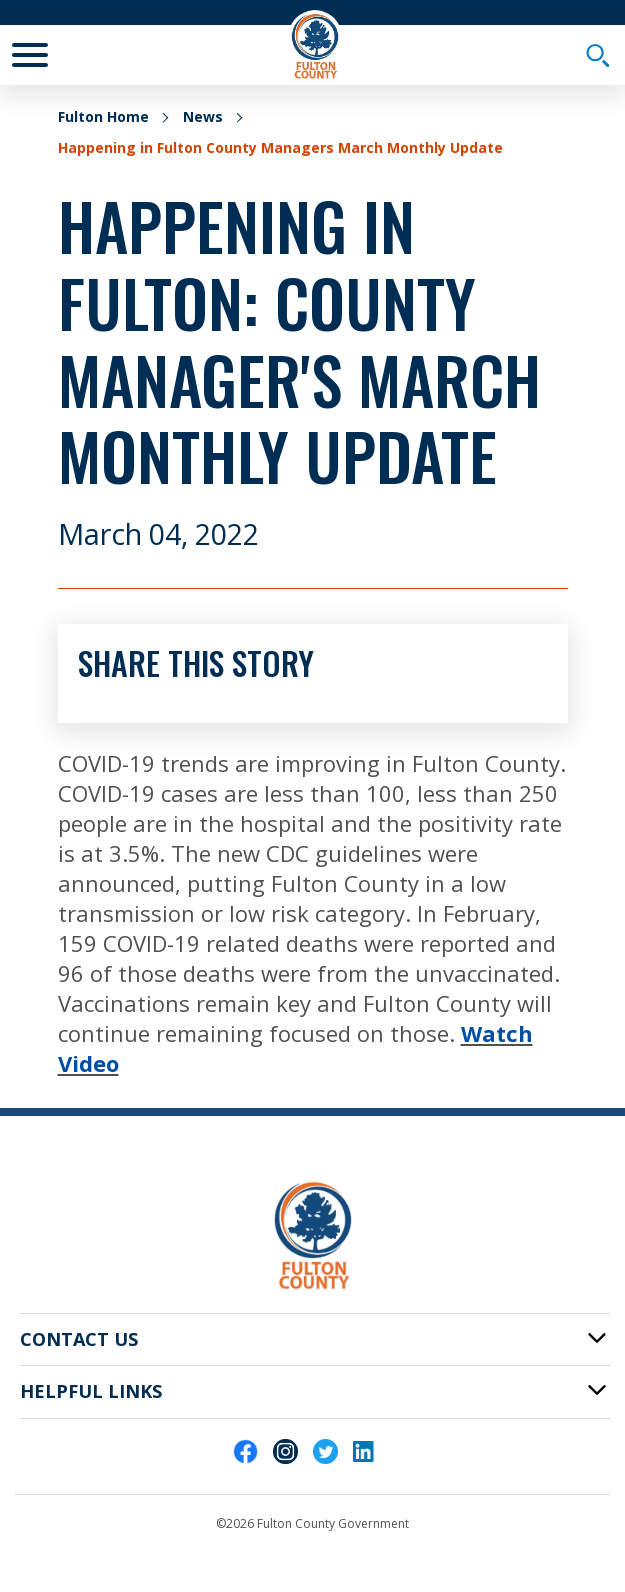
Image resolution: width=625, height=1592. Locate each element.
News (203, 116)
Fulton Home (103, 116)
